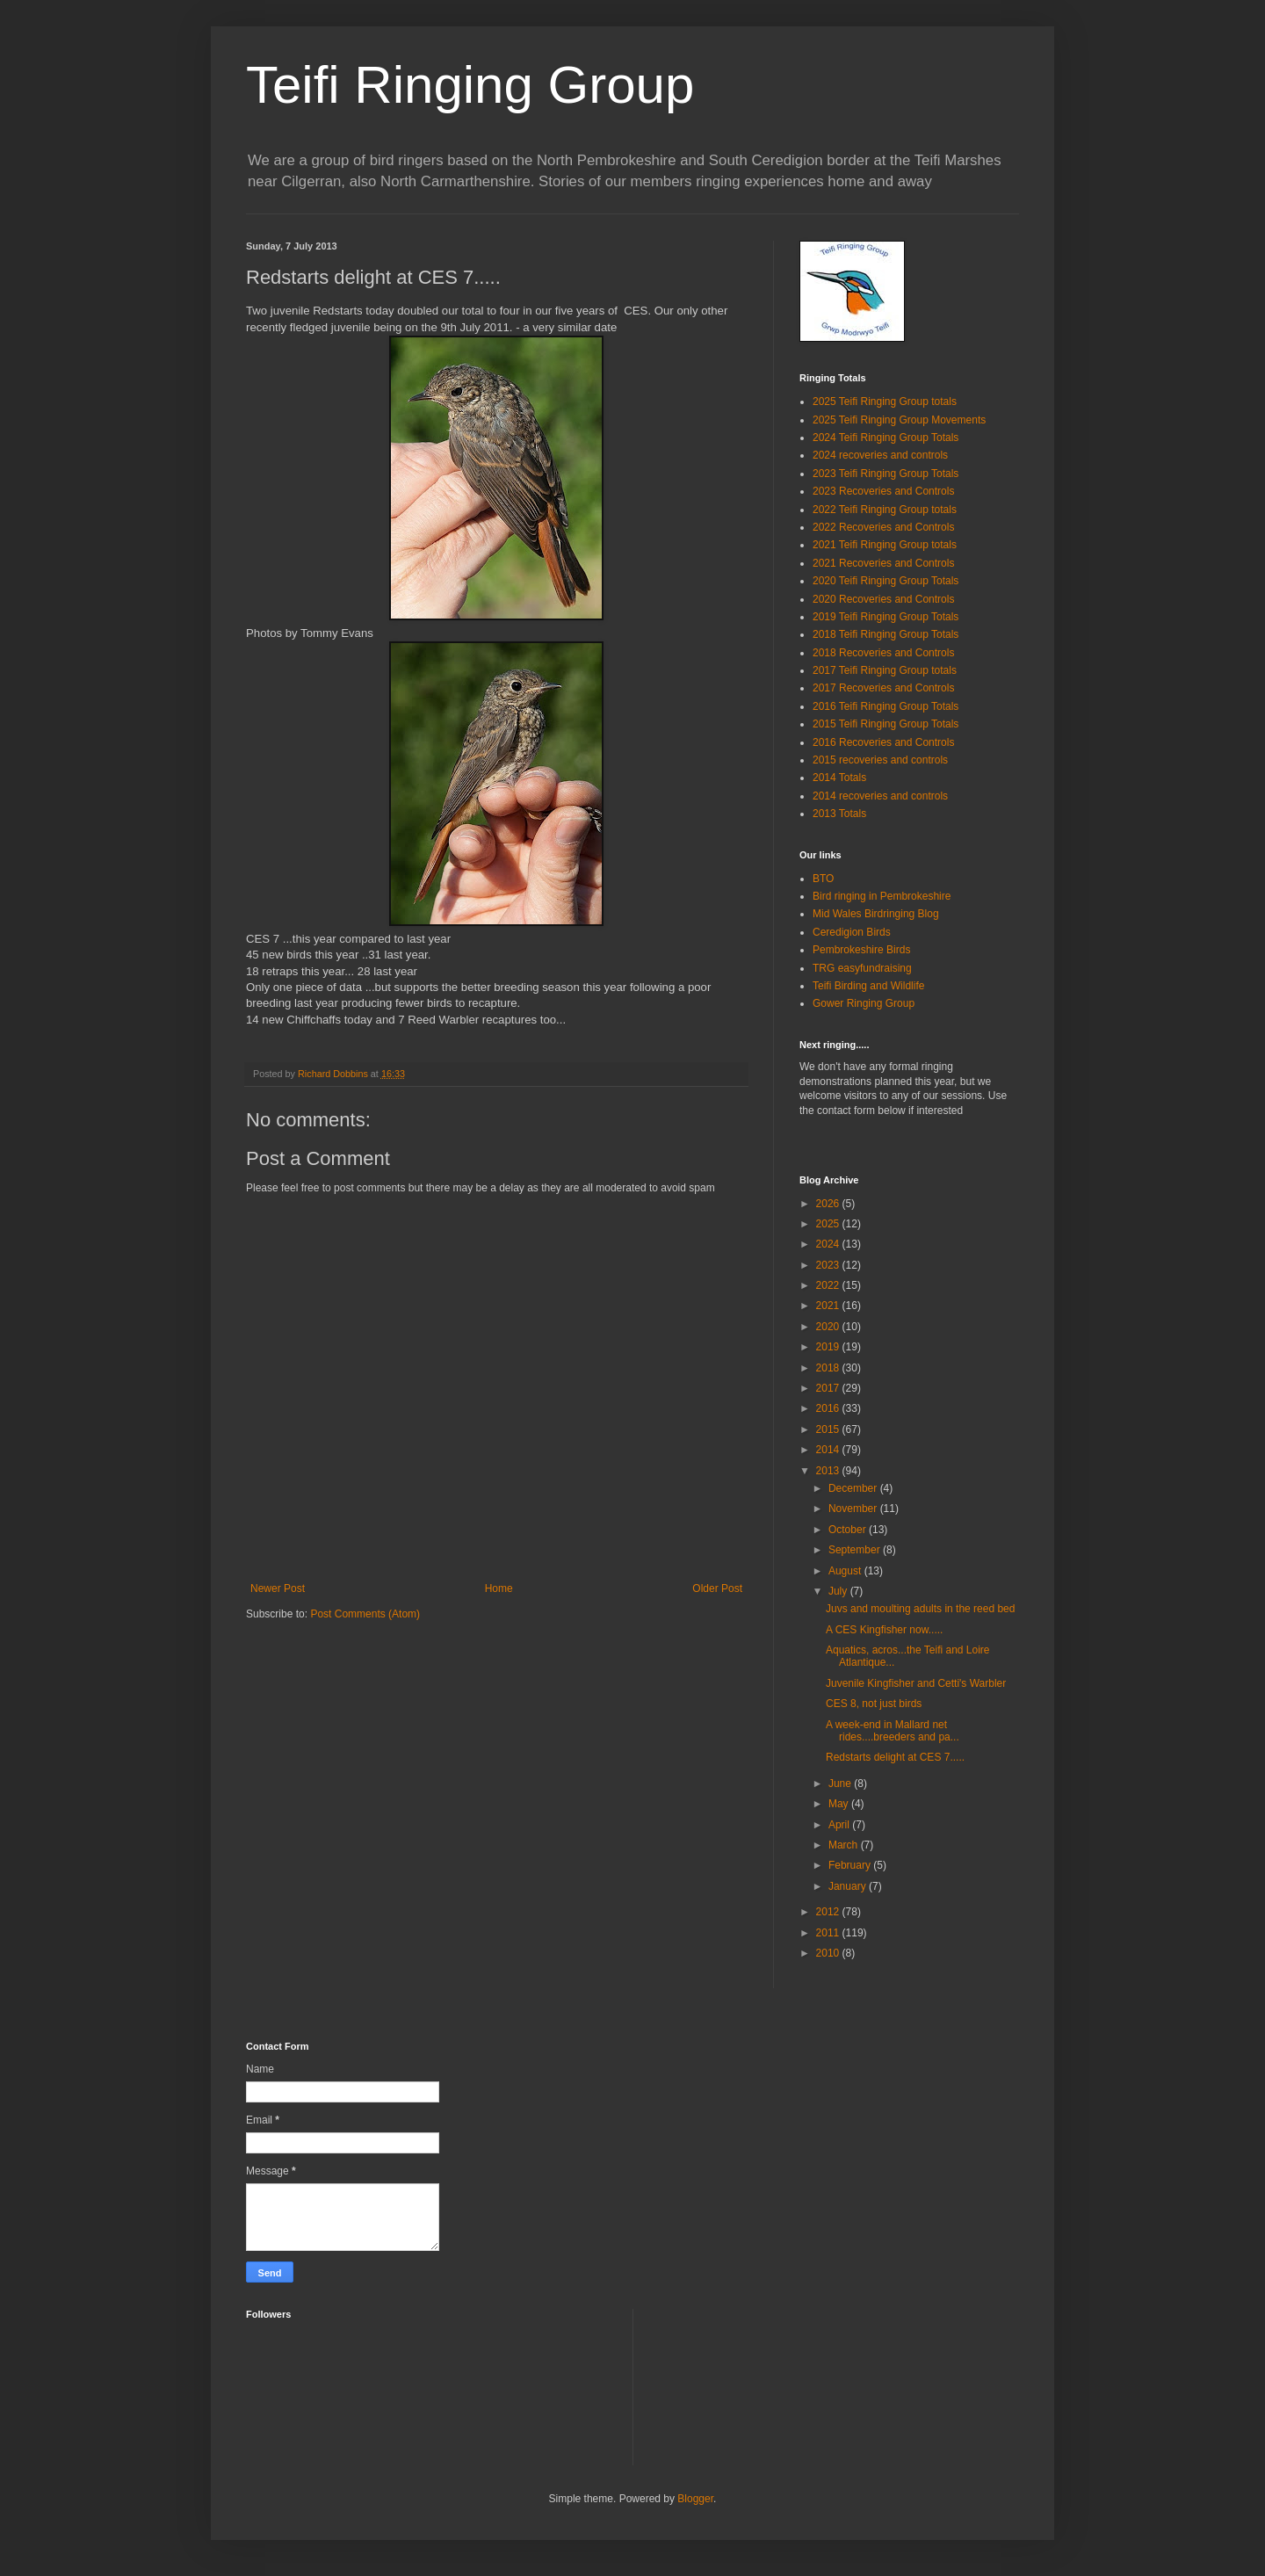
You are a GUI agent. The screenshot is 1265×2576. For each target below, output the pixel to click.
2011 (829, 1933)
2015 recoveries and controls (880, 760)
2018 (829, 1368)
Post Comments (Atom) (365, 1614)
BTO (823, 878)
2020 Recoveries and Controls (883, 599)
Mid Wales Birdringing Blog (876, 914)
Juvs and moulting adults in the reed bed (920, 1609)
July (839, 1591)
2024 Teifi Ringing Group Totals (885, 437)
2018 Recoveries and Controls (883, 653)
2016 (829, 1408)
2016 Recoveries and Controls (883, 742)
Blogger (695, 2499)
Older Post (717, 1588)
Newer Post (277, 1588)
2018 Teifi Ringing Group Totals (885, 634)
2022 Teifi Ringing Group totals (885, 509)
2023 (829, 1265)
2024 (829, 1244)
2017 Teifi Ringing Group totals (885, 670)
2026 (829, 1204)
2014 (829, 1450)
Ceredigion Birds (852, 932)
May (839, 1804)
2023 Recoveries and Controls (883, 491)
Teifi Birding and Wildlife (868, 986)
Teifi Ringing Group (470, 84)
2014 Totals (839, 777)
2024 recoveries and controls (880, 455)
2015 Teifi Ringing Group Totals (885, 724)
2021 (829, 1305)
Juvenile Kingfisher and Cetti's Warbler (916, 1683)
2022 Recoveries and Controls (883, 527)
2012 (829, 1912)
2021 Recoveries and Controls (883, 563)
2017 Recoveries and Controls (883, 688)
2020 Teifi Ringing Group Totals (885, 581)
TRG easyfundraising (862, 968)
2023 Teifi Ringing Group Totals (885, 473)
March (844, 1845)
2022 (829, 1285)
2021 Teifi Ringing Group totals (885, 545)
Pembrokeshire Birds (861, 950)
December (854, 1488)
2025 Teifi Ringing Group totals (885, 401)
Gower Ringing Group (863, 1003)
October (848, 1529)
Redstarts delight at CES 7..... (895, 1757)
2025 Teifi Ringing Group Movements (899, 420)
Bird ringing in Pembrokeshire (882, 896)
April (840, 1825)
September (855, 1550)
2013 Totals (839, 813)
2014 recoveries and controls (880, 796)
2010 (829, 1953)
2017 (829, 1388)
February (850, 1865)
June (841, 1783)
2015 (829, 1429)
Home (499, 1588)
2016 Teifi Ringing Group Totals (885, 706)
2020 (829, 1327)
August (846, 1571)
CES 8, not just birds (874, 1703)
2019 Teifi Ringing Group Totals (885, 617)
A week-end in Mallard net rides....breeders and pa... (892, 1731)
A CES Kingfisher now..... (884, 1630)
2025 (829, 1224)
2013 (829, 1471)
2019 (829, 1347)
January (848, 1886)
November (854, 1508)
